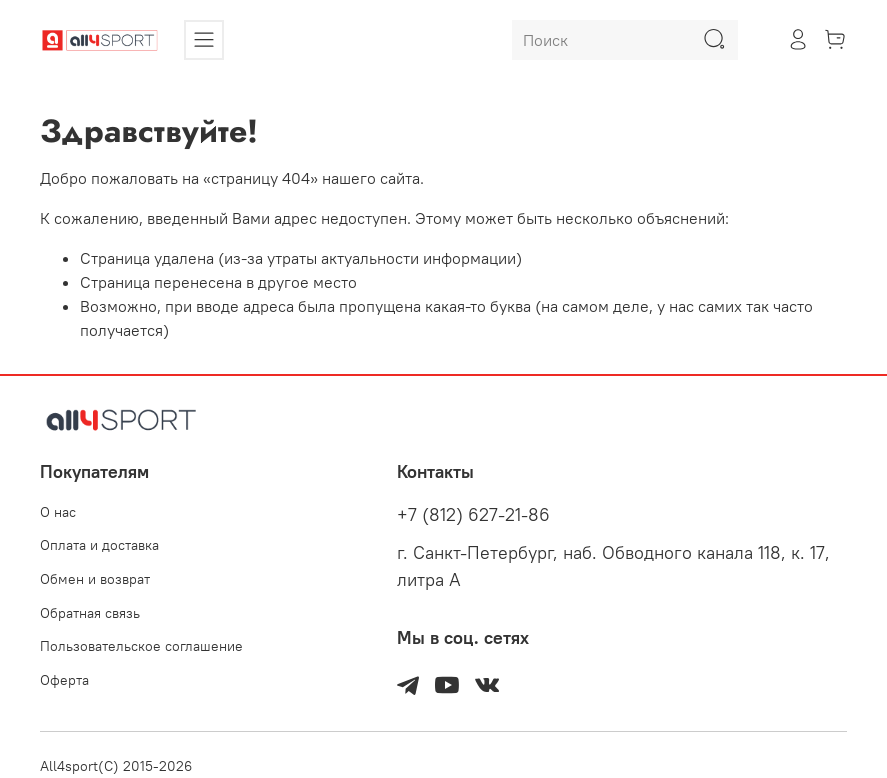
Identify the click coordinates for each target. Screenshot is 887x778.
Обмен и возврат (95, 579)
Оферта (64, 680)
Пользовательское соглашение (141, 646)
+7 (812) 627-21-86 (473, 515)
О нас (58, 512)
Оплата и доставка (99, 545)
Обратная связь (90, 613)
